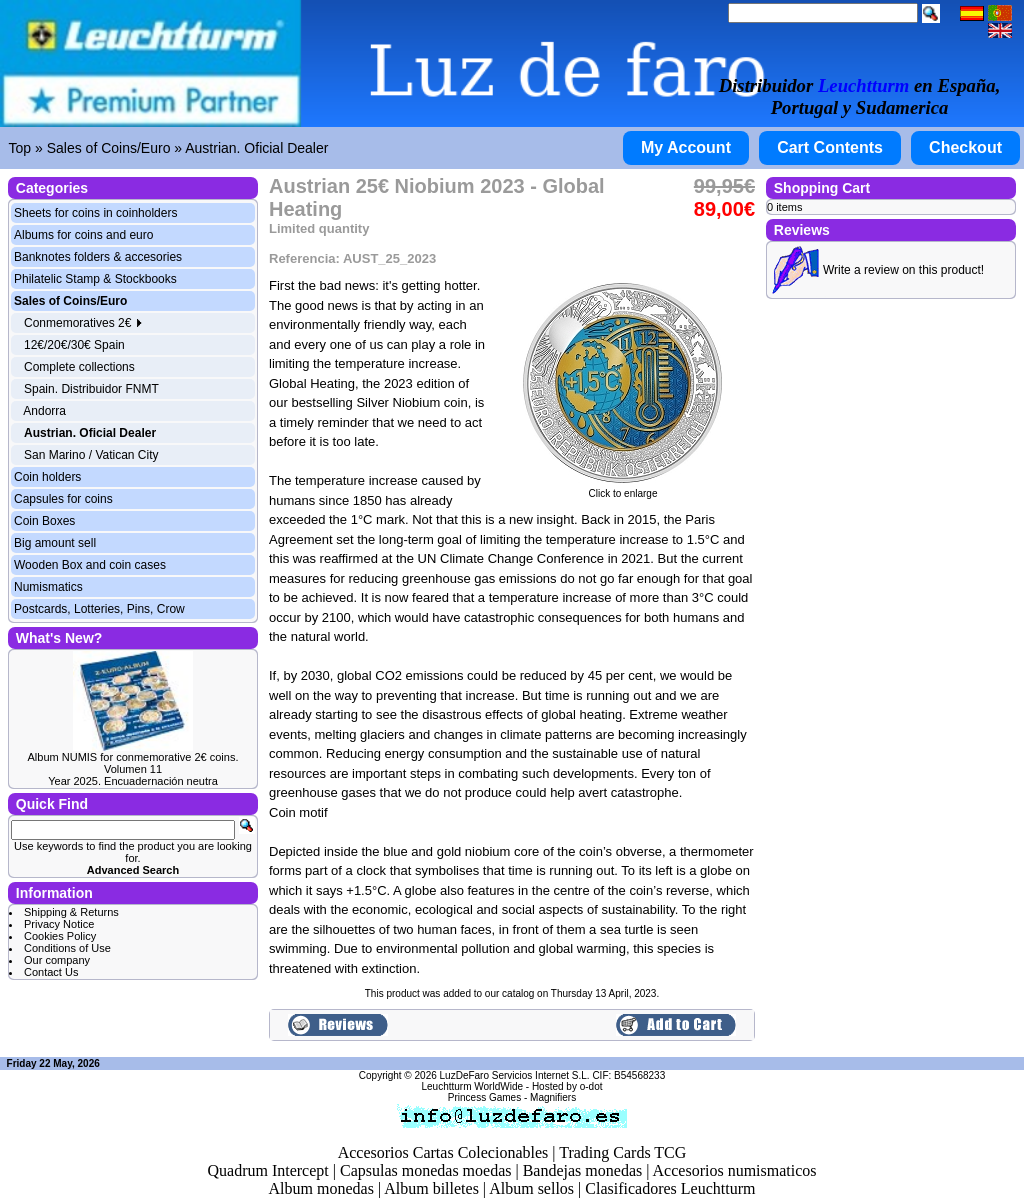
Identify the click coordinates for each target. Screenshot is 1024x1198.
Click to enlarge (623, 489)
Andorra (44, 411)
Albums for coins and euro (83, 235)
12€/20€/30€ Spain (74, 345)
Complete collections (79, 367)
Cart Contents (830, 147)
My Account (686, 147)
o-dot (591, 1086)
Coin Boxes (44, 521)
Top (20, 148)
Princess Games (484, 1097)
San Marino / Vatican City (91, 455)
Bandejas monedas (583, 1170)
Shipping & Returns (71, 912)
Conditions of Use (67, 948)
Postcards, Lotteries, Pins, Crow (99, 609)
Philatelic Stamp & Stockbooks (95, 279)
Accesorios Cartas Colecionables (443, 1152)
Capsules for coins (63, 499)
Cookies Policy (60, 936)
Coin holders (47, 477)
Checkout (965, 147)
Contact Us (51, 972)
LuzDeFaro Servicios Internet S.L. (515, 1075)
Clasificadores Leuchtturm (670, 1188)
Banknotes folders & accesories (98, 257)
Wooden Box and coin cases (90, 565)
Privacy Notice (59, 924)
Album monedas (321, 1188)
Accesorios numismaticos (735, 1170)
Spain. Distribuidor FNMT (91, 389)
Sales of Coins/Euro (109, 148)
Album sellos (531, 1188)
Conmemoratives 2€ (83, 323)
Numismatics (48, 587)
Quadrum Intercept (267, 1170)
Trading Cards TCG (622, 1152)
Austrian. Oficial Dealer (256, 148)
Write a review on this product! (903, 270)
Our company (57, 960)
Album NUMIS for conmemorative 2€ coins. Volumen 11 (133, 763)
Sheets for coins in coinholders (95, 213)
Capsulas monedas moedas (426, 1170)
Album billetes (431, 1188)
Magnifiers (553, 1097)
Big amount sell (55, 543)
